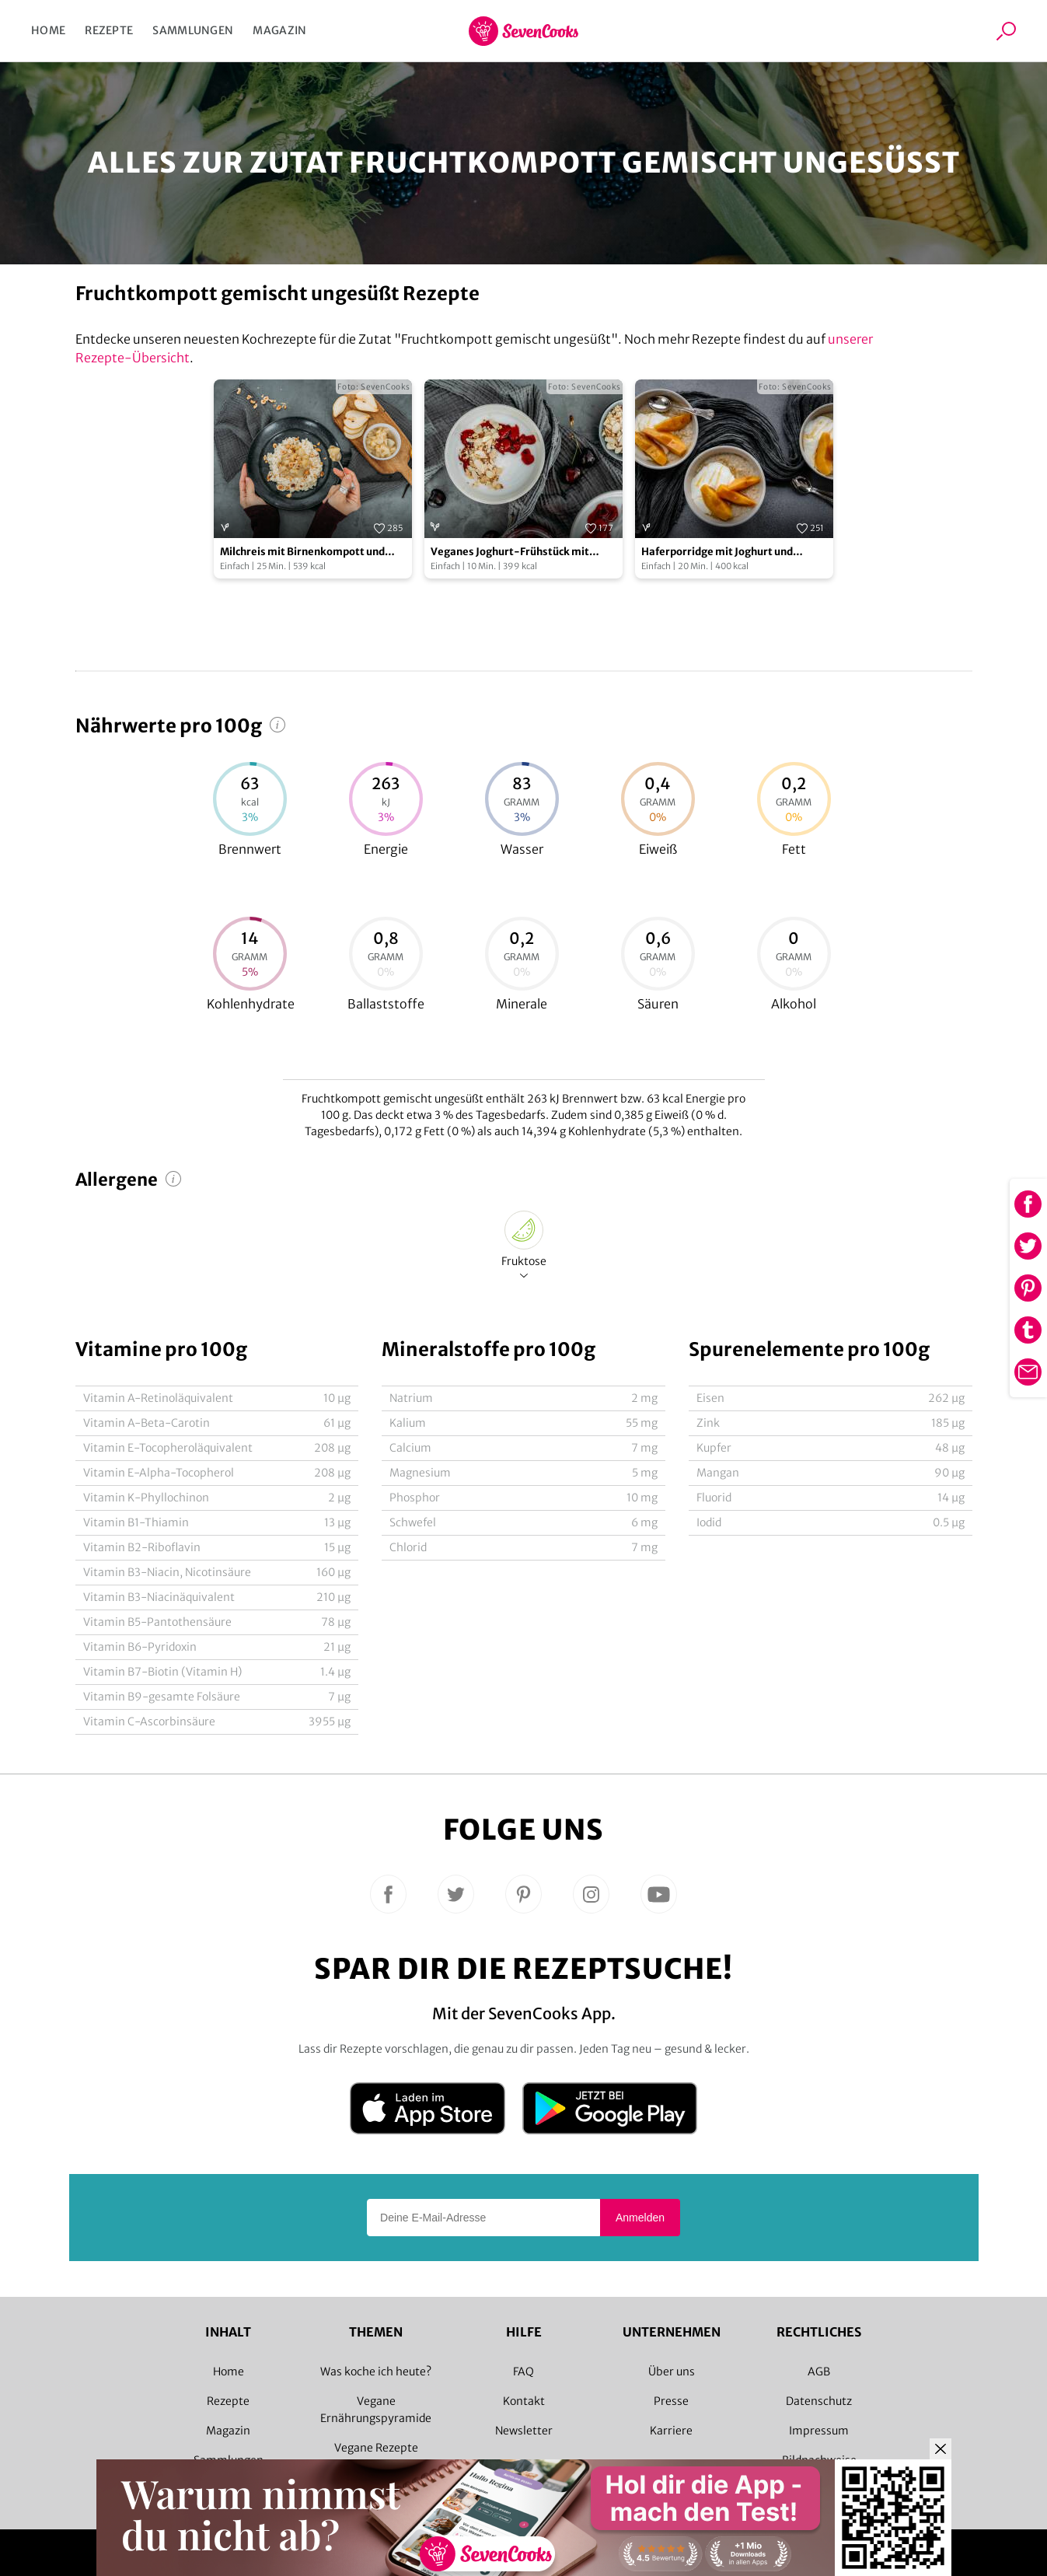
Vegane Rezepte (376, 2448)
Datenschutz (819, 2401)
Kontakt (524, 2401)
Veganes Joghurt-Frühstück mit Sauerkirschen (510, 552)
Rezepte (109, 30)
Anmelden (640, 2217)
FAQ (523, 2372)
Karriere (671, 2431)
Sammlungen (192, 30)
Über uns (671, 2372)
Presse (671, 2401)
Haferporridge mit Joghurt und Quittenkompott (717, 552)
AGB (819, 2372)
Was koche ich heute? (375, 2372)
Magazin (279, 30)
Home (48, 30)
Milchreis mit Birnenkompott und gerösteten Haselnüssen (302, 552)
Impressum (819, 2431)
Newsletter (524, 2431)
